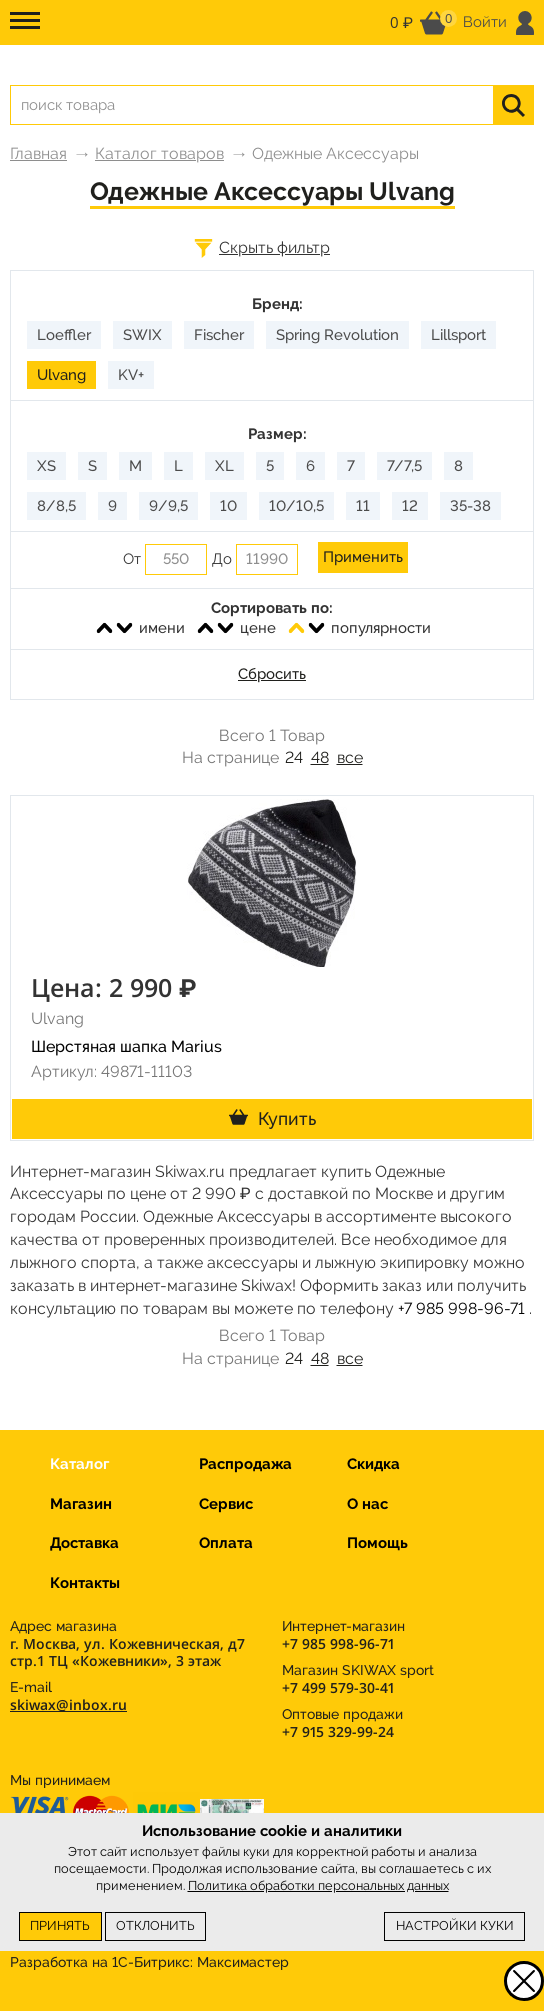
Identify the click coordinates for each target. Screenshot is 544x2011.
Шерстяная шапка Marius (126, 1046)
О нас (367, 1504)
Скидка (373, 1464)
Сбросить (272, 674)
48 (320, 757)
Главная (38, 153)
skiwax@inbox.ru (68, 1704)
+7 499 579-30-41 (338, 1687)
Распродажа (245, 1464)
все (350, 757)
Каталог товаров (159, 153)
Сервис (226, 1504)
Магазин (81, 1504)
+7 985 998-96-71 (461, 1308)
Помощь (377, 1543)
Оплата (226, 1543)
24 (294, 757)
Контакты (85, 1583)
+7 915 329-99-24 (338, 1731)
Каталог (79, 1464)
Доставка (84, 1543)
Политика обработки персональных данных (318, 1885)
